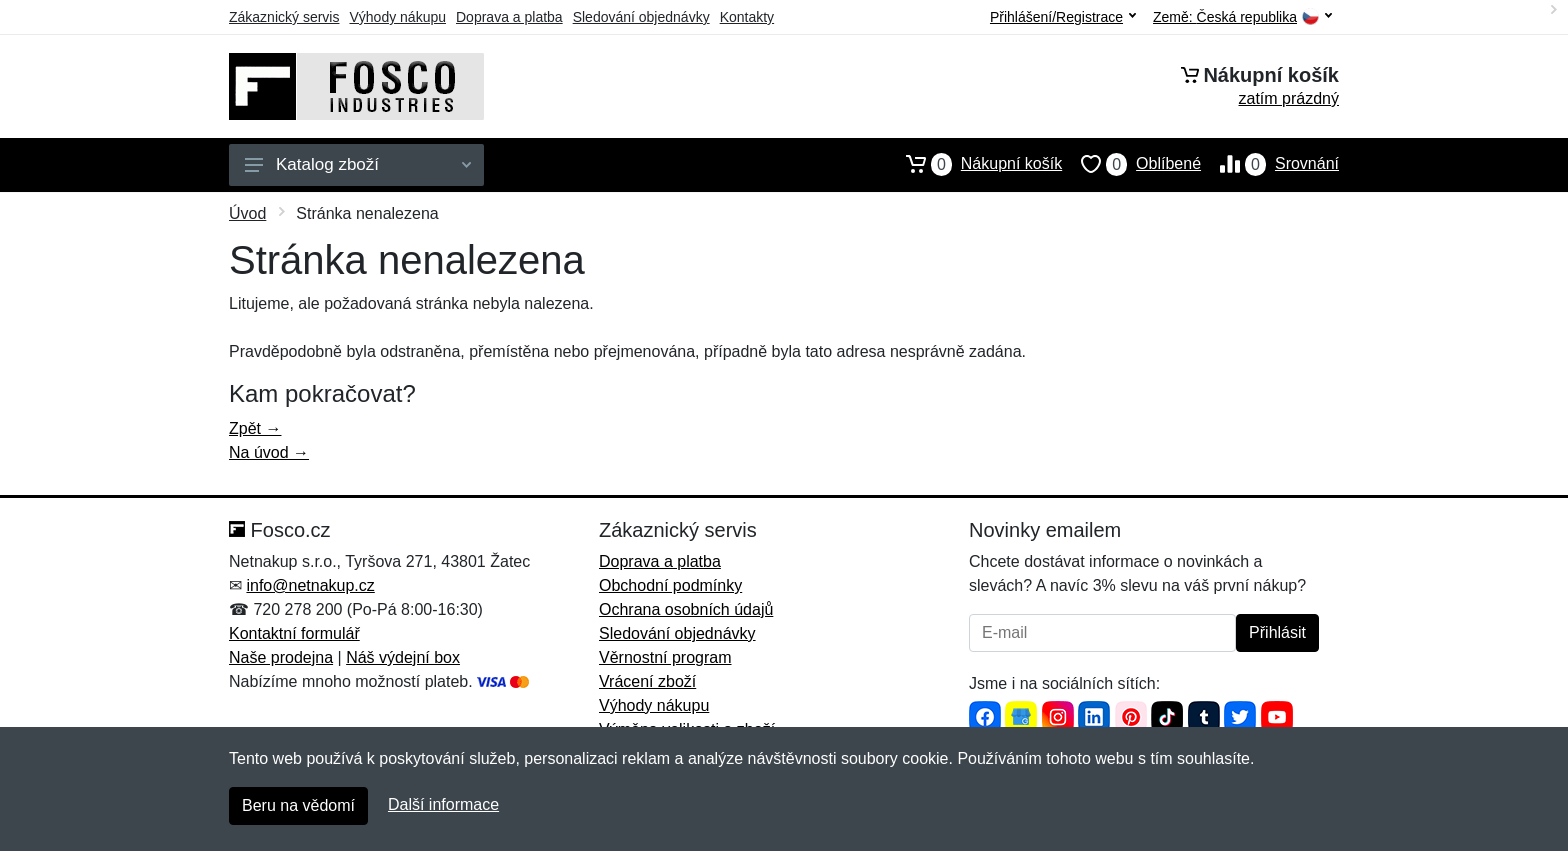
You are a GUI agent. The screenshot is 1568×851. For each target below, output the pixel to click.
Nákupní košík (974, 164)
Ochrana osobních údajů (686, 609)
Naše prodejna (281, 657)
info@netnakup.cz (310, 585)
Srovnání (1270, 164)
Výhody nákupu (397, 17)
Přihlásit (1277, 632)
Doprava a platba (509, 17)
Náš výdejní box (403, 657)
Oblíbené (1131, 164)
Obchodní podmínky (670, 585)
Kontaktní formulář (294, 633)
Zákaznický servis (284, 17)
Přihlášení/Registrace (1063, 17)
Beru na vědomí (298, 805)
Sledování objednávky (641, 17)
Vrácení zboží (647, 681)
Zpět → (255, 428)
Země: (1242, 17)
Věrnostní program (665, 657)
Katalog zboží (358, 164)
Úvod (247, 213)
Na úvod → (269, 452)
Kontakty (747, 17)
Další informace (443, 804)
